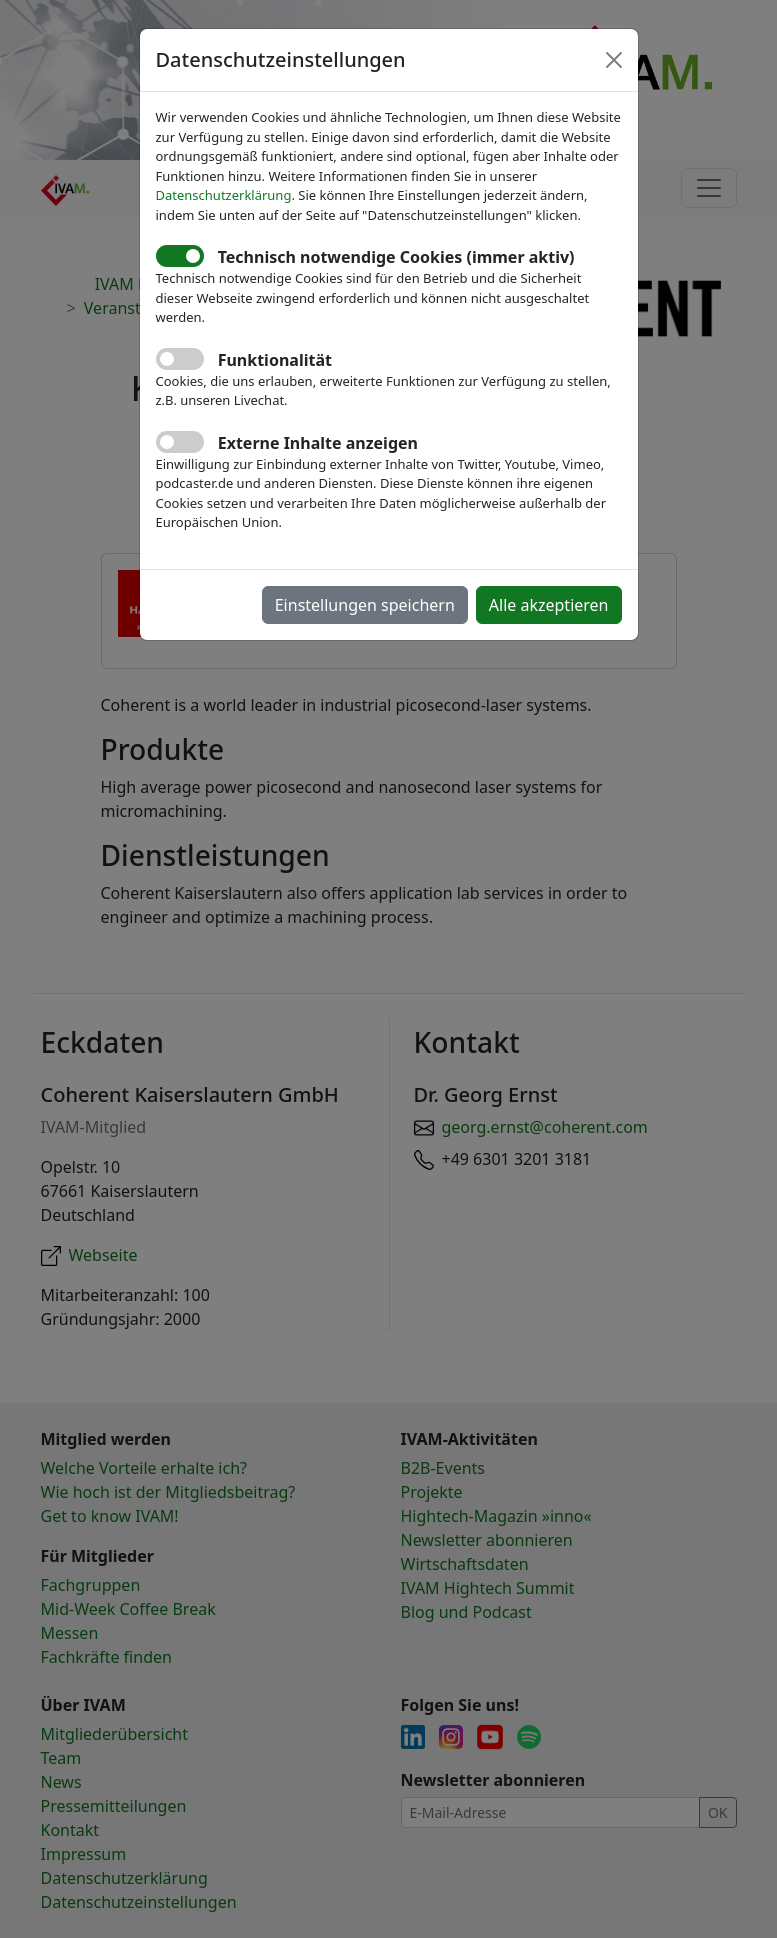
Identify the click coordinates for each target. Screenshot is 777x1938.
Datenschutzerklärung (224, 195)
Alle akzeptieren (549, 605)
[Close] (614, 60)
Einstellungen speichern (365, 605)
